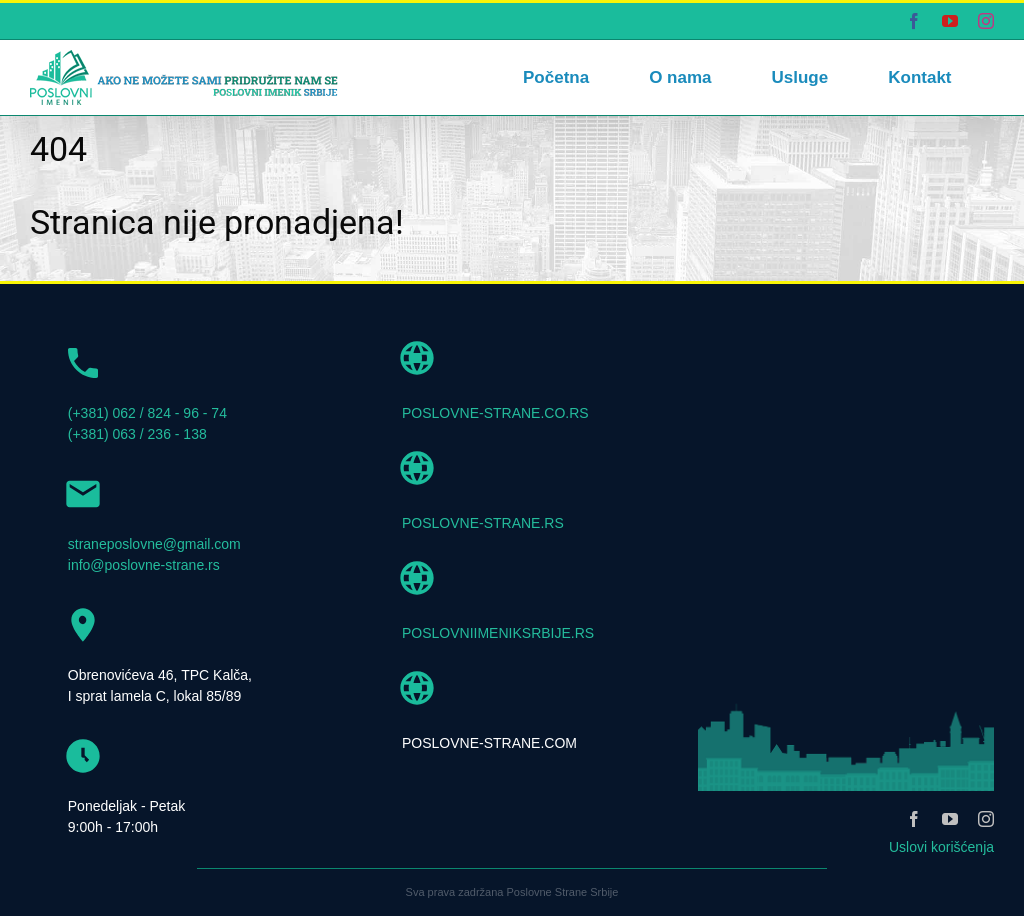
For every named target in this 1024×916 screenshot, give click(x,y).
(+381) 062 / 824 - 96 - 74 (147, 413)
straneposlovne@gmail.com (154, 544)
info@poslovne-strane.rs (144, 565)
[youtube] (950, 819)
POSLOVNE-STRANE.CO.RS (495, 413)
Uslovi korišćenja (941, 847)
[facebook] (914, 819)
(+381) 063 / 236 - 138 (137, 434)
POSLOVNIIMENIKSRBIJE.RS (498, 633)
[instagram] (986, 819)
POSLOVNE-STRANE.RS (483, 523)
